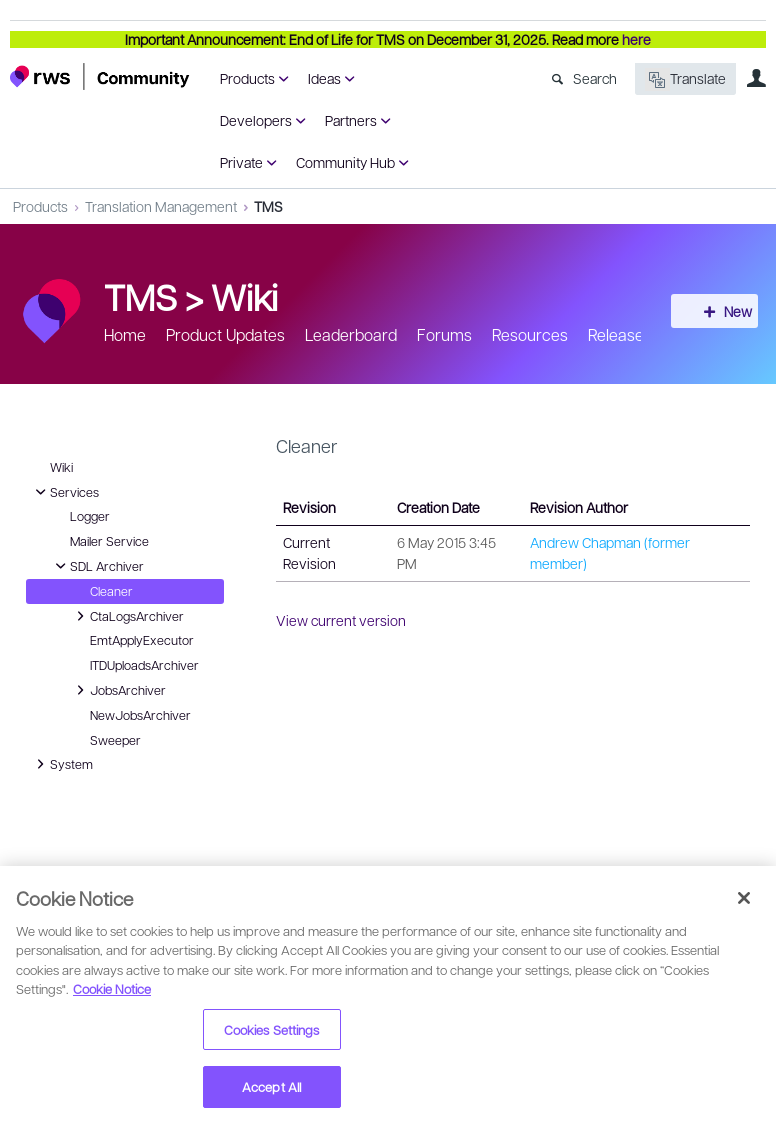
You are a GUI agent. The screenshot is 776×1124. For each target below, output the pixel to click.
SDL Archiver (97, 566)
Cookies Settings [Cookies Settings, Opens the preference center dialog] (272, 1029)
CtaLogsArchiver (127, 616)
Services (64, 492)
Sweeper (115, 740)
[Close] (744, 898)
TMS (268, 206)
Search (595, 78)
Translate (685, 79)
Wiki (244, 296)
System (61, 764)
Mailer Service (109, 541)
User (756, 78)
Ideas (324, 78)
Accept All (271, 1086)
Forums (444, 334)
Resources (530, 334)
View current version (341, 620)
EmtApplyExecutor (142, 640)
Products (247, 78)
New (721, 311)
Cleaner (111, 591)
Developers (256, 120)
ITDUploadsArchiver (144, 665)
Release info (631, 334)
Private (241, 162)
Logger (90, 516)
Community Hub (345, 162)
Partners (351, 120)
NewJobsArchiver (140, 715)
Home (125, 334)
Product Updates (225, 334)
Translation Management (161, 206)
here (636, 39)
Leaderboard (351, 334)
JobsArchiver (118, 690)
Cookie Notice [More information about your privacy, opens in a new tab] (112, 988)
